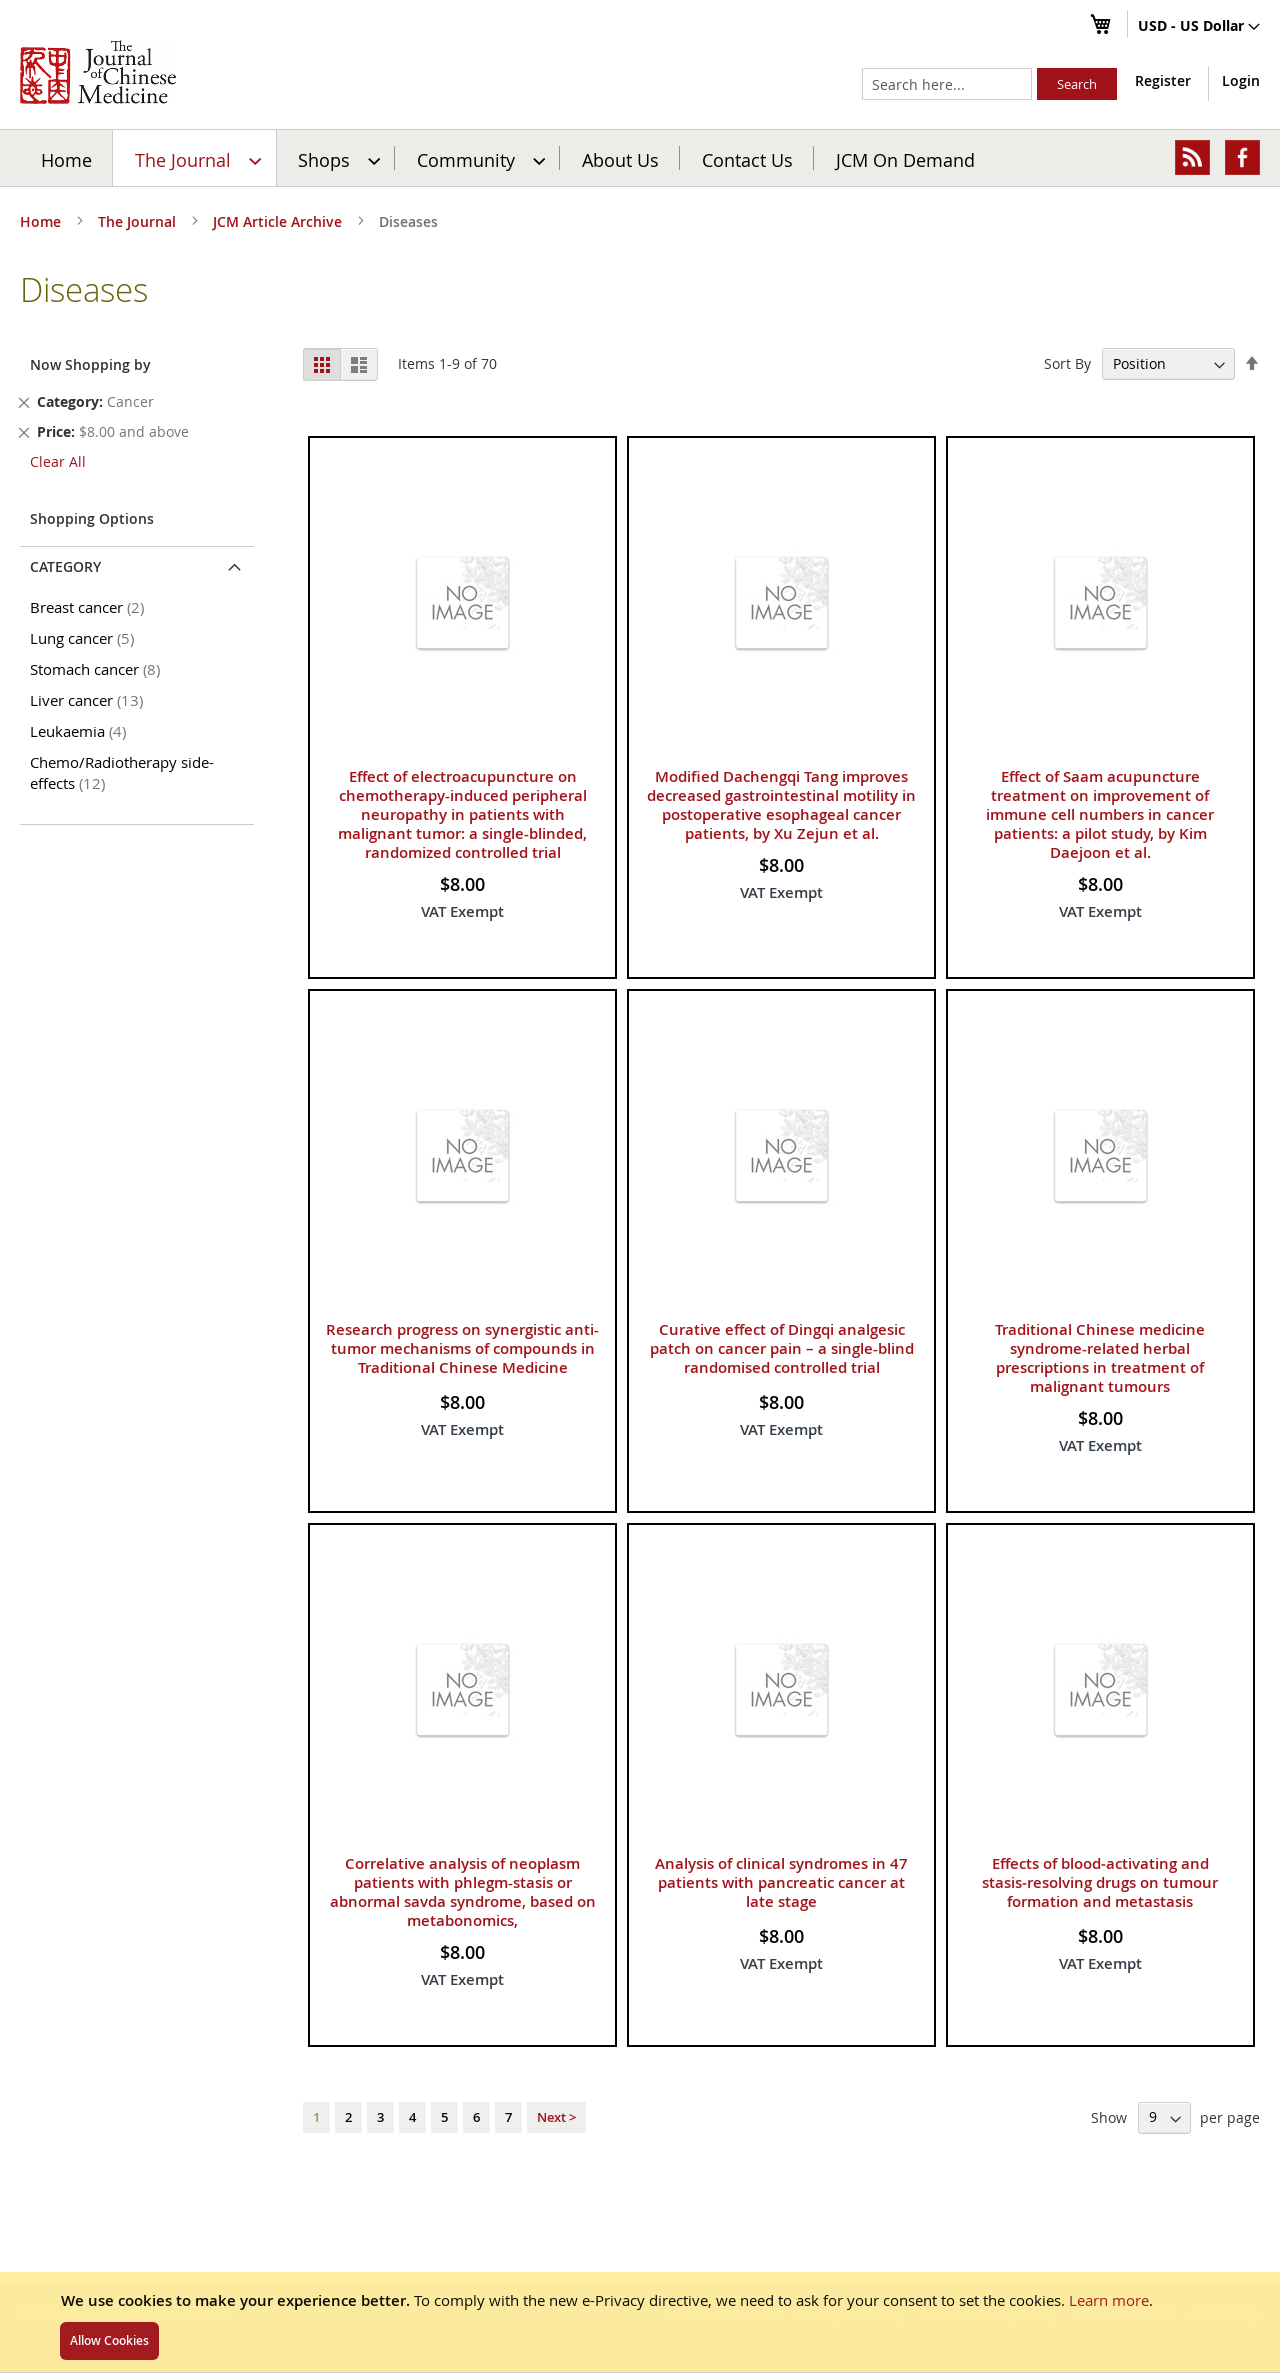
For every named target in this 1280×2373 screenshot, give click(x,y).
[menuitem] (195, 158)
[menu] (640, 158)
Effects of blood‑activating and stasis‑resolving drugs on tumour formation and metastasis (1100, 1882)
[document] (640, 2322)
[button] (1199, 27)
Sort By (1067, 363)
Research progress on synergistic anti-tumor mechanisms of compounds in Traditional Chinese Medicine (462, 1348)
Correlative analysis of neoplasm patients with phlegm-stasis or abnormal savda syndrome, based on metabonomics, (463, 1892)
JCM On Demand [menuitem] (905, 159)
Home (66, 159)
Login (1241, 80)
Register (1163, 80)
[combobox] (947, 84)
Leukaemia (81, 731)
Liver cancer (90, 700)
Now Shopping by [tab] (90, 364)
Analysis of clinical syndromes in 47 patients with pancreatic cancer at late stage (781, 1882)
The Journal (139, 221)
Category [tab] (65, 566)
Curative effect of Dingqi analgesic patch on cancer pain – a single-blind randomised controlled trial (782, 1348)
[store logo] (98, 72)
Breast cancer (90, 607)
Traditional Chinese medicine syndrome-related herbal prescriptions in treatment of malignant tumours (1100, 1358)
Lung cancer (85, 638)
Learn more (1109, 2300)
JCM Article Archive (279, 221)
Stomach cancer (98, 669)
